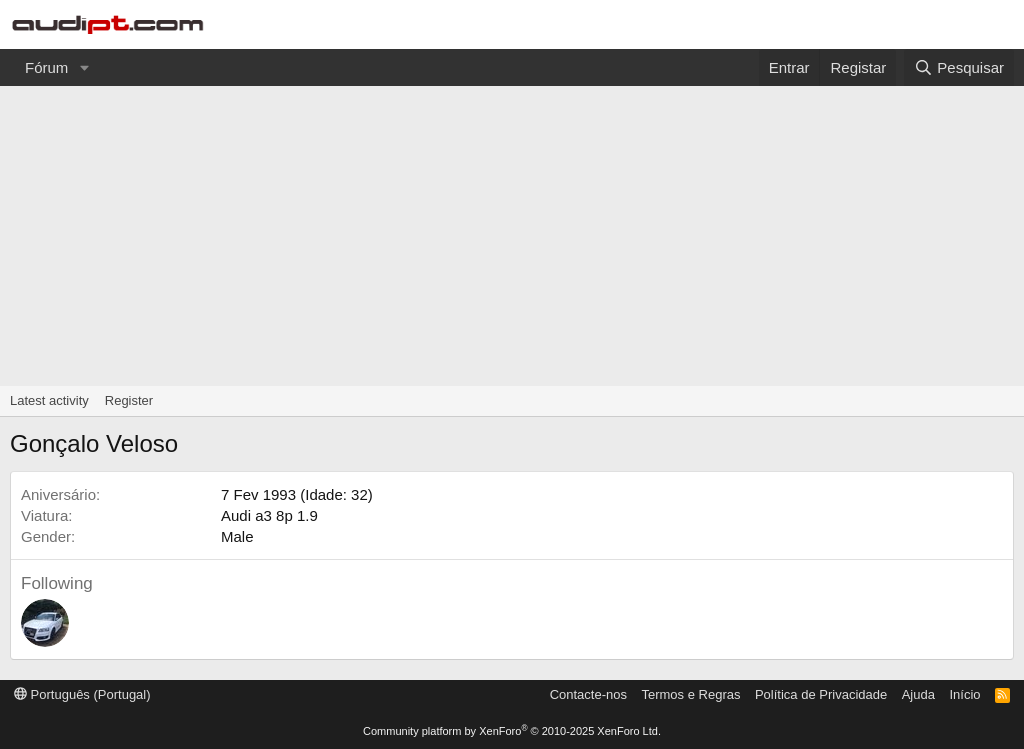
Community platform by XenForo (512, 731)
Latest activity (49, 400)
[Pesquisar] (959, 67)
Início (964, 694)
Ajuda (918, 694)
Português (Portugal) (82, 694)
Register (129, 400)
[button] (84, 67)
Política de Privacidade (821, 694)
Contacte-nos (588, 694)
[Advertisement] (512, 236)
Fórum (46, 67)
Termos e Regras (690, 694)
